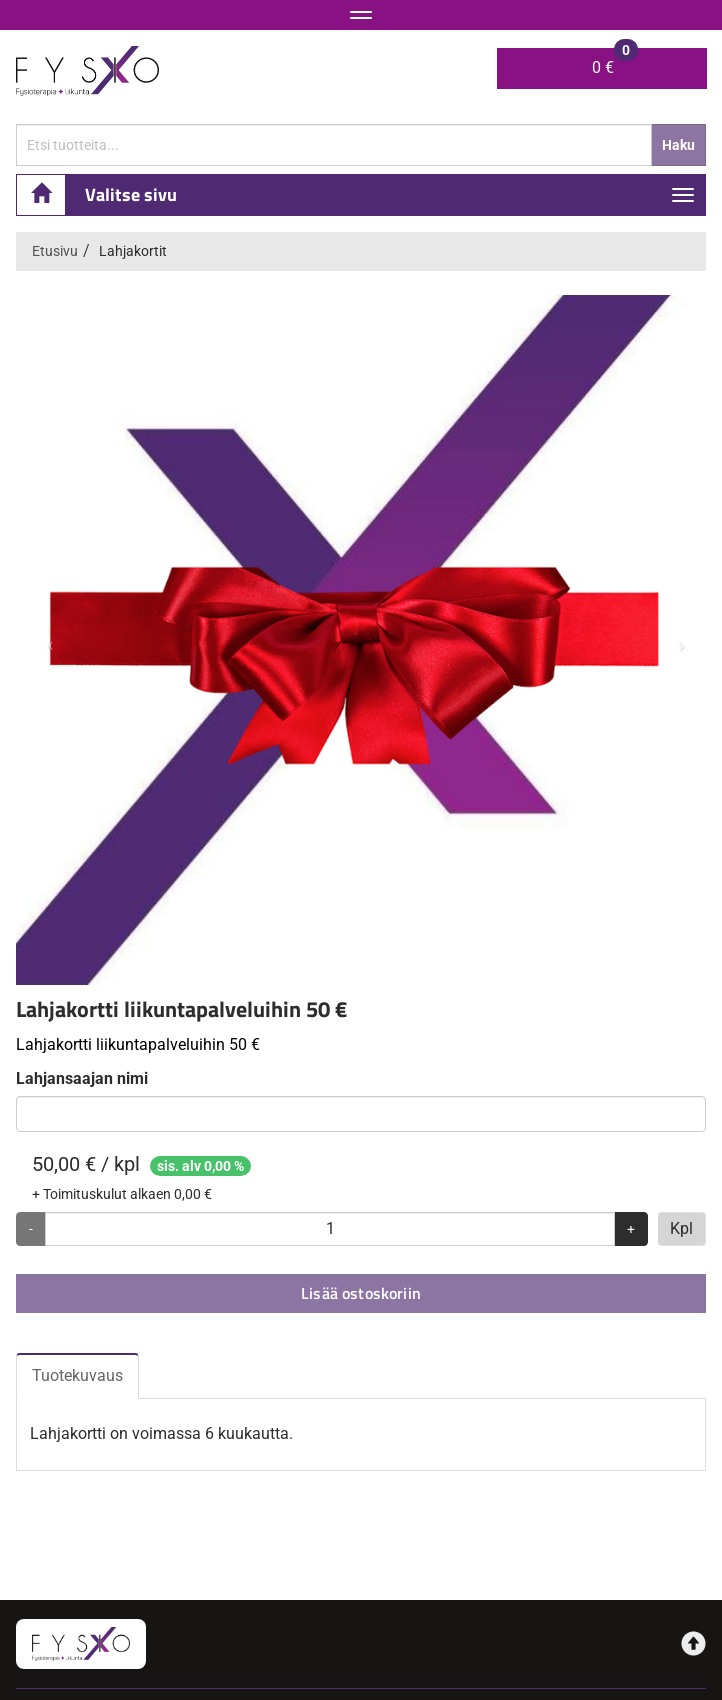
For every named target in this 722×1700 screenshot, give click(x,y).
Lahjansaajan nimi (82, 1078)
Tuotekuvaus (77, 1375)
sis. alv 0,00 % (200, 1166)
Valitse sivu (131, 194)
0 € (615, 62)
